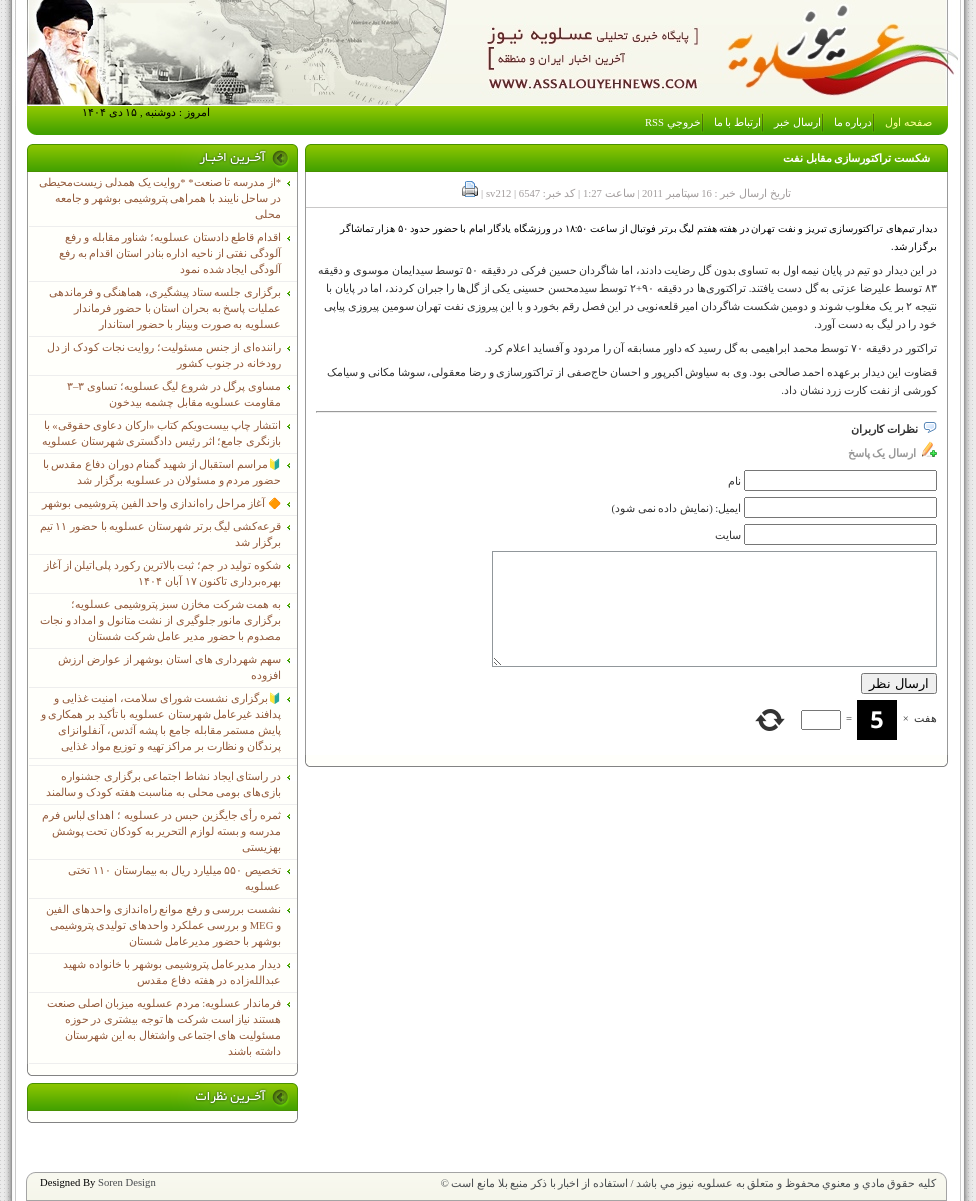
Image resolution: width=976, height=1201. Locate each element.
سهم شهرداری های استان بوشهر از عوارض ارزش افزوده (169, 667)
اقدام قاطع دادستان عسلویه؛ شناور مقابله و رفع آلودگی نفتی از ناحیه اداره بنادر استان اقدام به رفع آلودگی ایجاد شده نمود (170, 253)
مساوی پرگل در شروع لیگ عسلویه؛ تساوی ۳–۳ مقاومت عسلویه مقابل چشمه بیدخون (174, 394)
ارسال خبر (797, 122)
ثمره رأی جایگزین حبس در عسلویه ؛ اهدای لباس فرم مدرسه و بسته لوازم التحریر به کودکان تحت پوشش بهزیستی (161, 831)
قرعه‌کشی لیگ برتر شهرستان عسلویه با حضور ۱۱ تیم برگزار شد (160, 534)
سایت (728, 535)
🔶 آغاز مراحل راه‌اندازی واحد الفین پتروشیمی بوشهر (161, 503)
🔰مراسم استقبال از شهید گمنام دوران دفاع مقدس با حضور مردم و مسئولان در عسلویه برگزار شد (162, 472)
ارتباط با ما (737, 122)
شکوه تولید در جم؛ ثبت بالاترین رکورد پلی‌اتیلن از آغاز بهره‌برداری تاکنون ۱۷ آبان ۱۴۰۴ (162, 573)
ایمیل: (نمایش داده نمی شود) (677, 508)
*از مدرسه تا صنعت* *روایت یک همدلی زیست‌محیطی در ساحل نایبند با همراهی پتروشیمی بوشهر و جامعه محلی (160, 198)
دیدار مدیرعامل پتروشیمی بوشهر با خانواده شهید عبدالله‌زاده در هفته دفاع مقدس (172, 972)
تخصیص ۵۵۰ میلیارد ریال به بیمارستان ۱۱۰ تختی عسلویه (174, 878)
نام (734, 481)
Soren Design (127, 1182)
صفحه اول (908, 122)
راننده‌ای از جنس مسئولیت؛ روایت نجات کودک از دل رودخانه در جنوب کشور (164, 355)
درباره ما (853, 122)
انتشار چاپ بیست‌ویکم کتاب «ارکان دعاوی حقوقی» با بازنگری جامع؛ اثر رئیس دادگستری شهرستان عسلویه (161, 433)
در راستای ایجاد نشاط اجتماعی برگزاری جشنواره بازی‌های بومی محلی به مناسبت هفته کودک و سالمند (163, 784)
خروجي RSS (673, 122)
